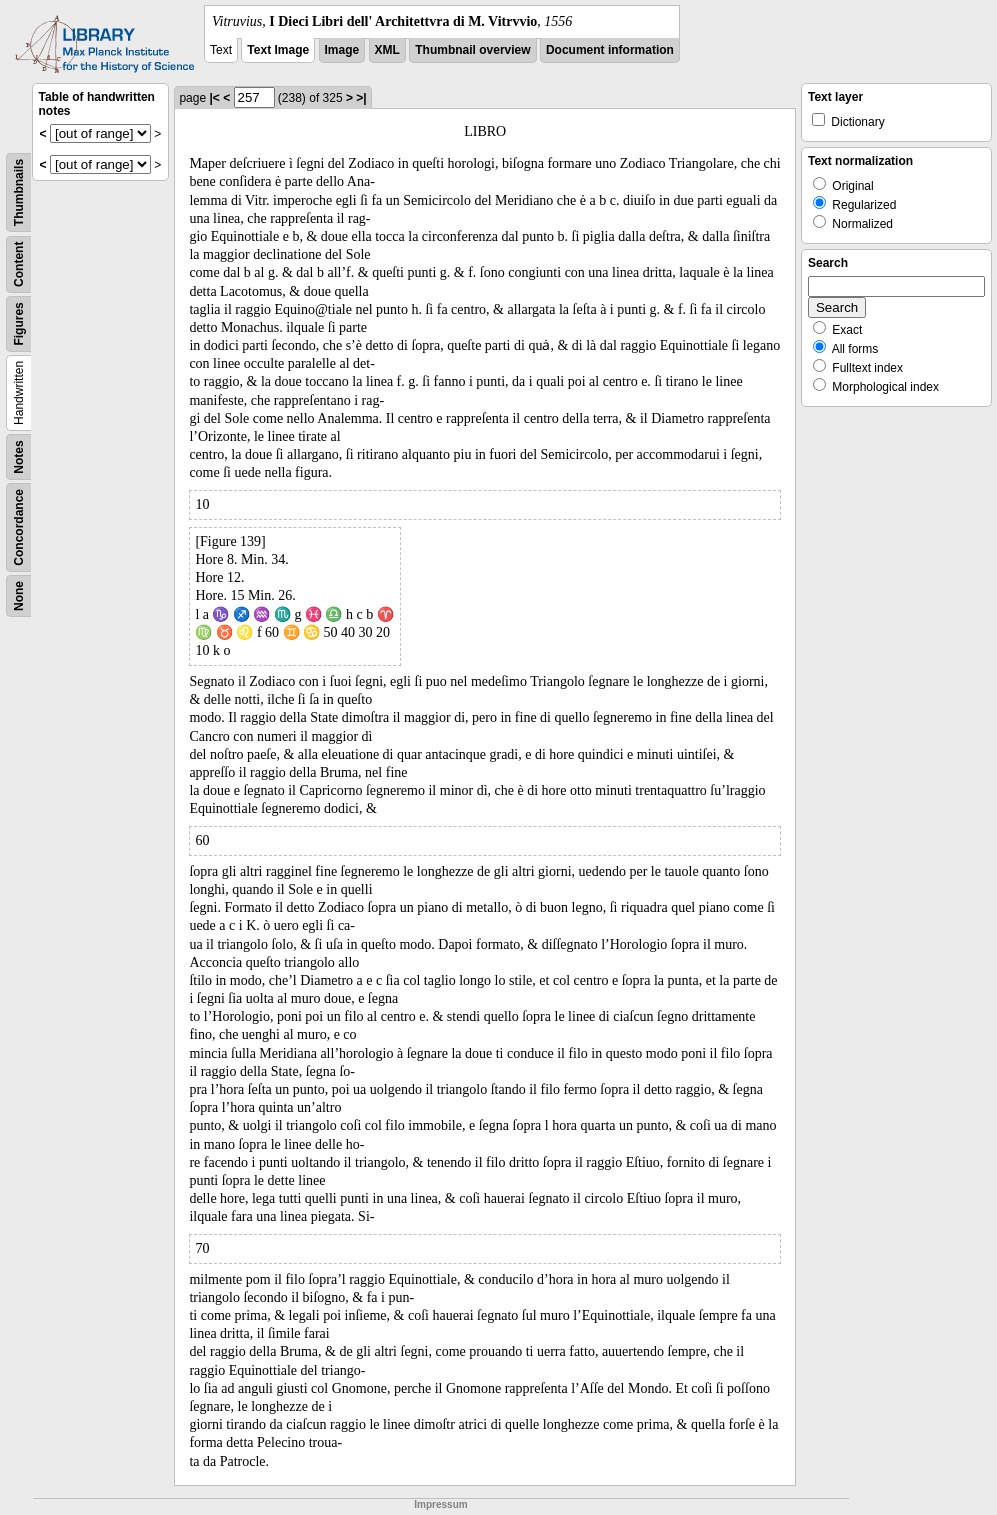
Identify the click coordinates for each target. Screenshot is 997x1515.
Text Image (278, 50)
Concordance (19, 527)
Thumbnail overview (472, 50)
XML (387, 50)
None (19, 596)
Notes (19, 456)
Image (342, 50)
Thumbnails (19, 192)
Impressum (440, 1504)
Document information (610, 50)
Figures (19, 323)
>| (361, 98)
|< (214, 98)
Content (19, 264)
